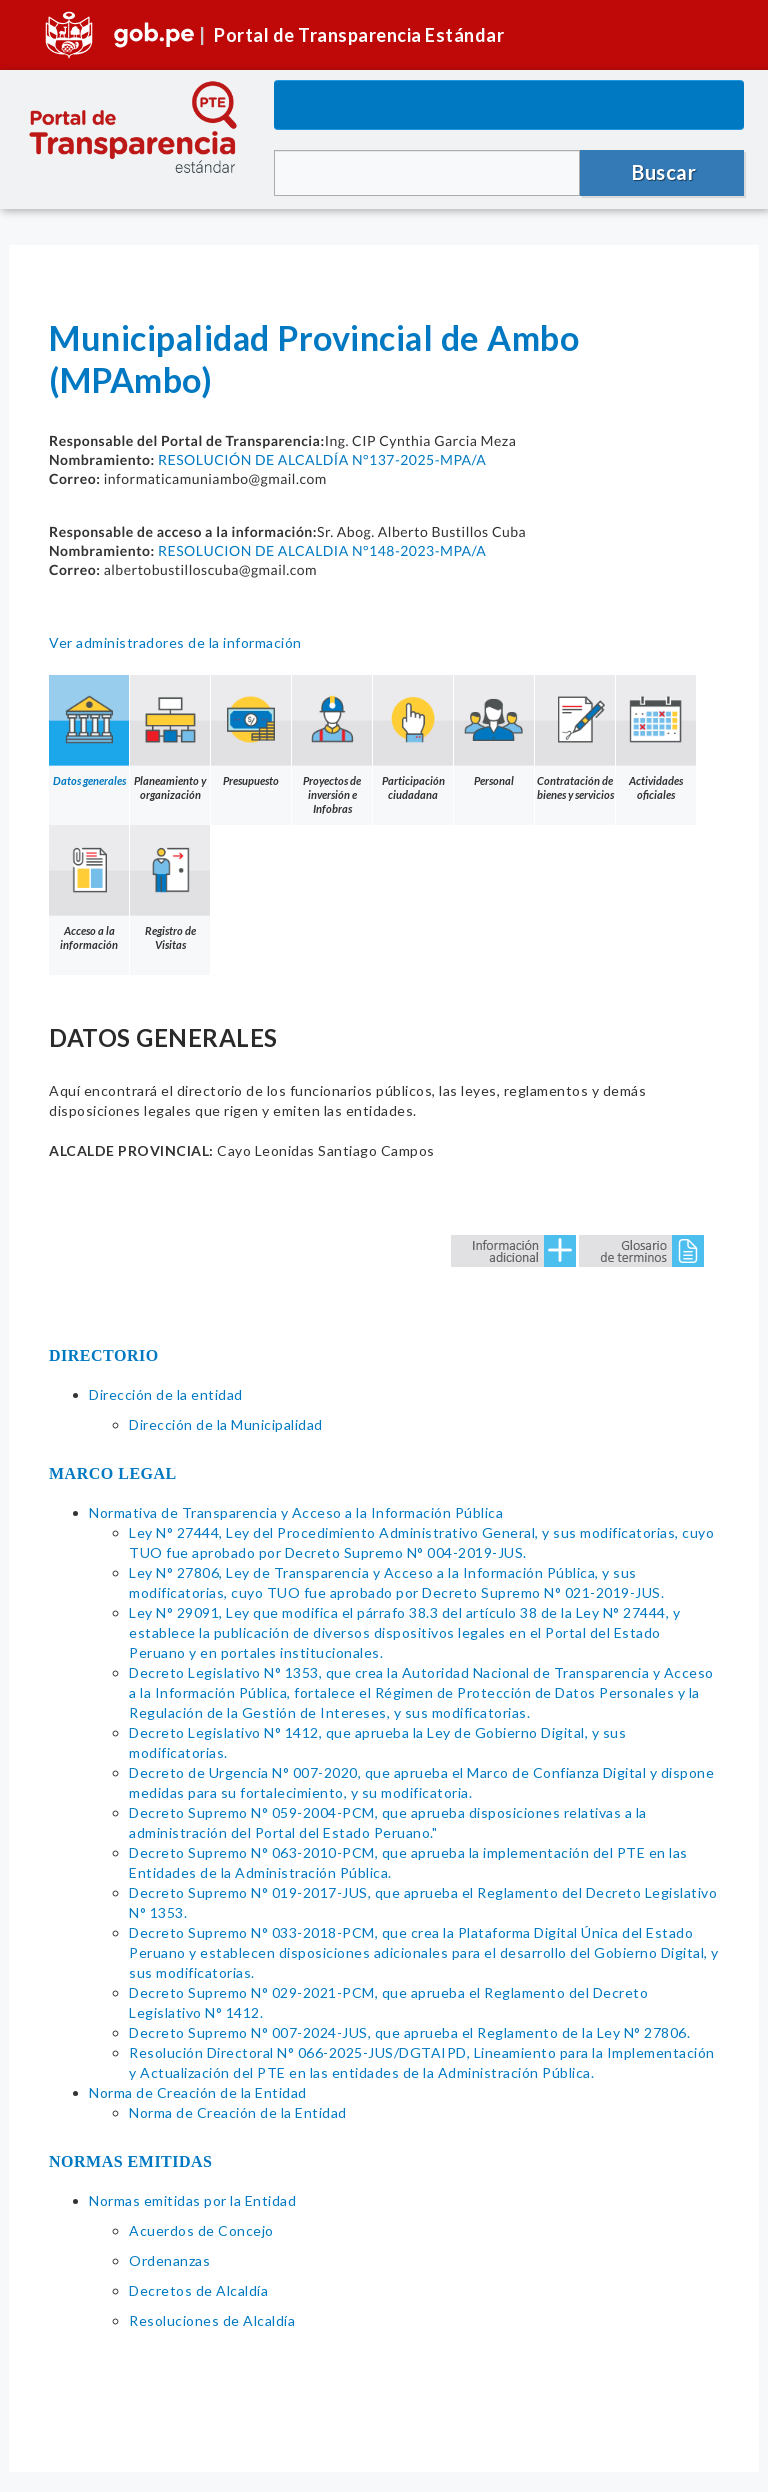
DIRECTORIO (104, 1355)
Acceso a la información (89, 888)
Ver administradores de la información (175, 642)
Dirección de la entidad (166, 1394)
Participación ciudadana (413, 738)
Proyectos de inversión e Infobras (332, 745)
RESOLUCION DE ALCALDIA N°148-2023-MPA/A (322, 550)
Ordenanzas (169, 2260)
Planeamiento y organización (170, 738)
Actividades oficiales (656, 738)
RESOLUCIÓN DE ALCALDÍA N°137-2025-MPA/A (322, 459)
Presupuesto (251, 731)
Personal (494, 731)
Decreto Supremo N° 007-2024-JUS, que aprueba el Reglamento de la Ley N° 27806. (409, 2032)
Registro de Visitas (170, 888)
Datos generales (89, 731)
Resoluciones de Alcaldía (212, 2320)
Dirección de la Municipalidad (226, 1424)
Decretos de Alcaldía (198, 2290)
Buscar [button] (664, 172)
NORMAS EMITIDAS (131, 2161)
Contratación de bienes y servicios (575, 738)
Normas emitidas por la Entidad (192, 2200)
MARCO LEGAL (113, 1473)
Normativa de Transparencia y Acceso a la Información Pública (296, 1512)
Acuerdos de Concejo (201, 2230)
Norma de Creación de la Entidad (198, 2092)
